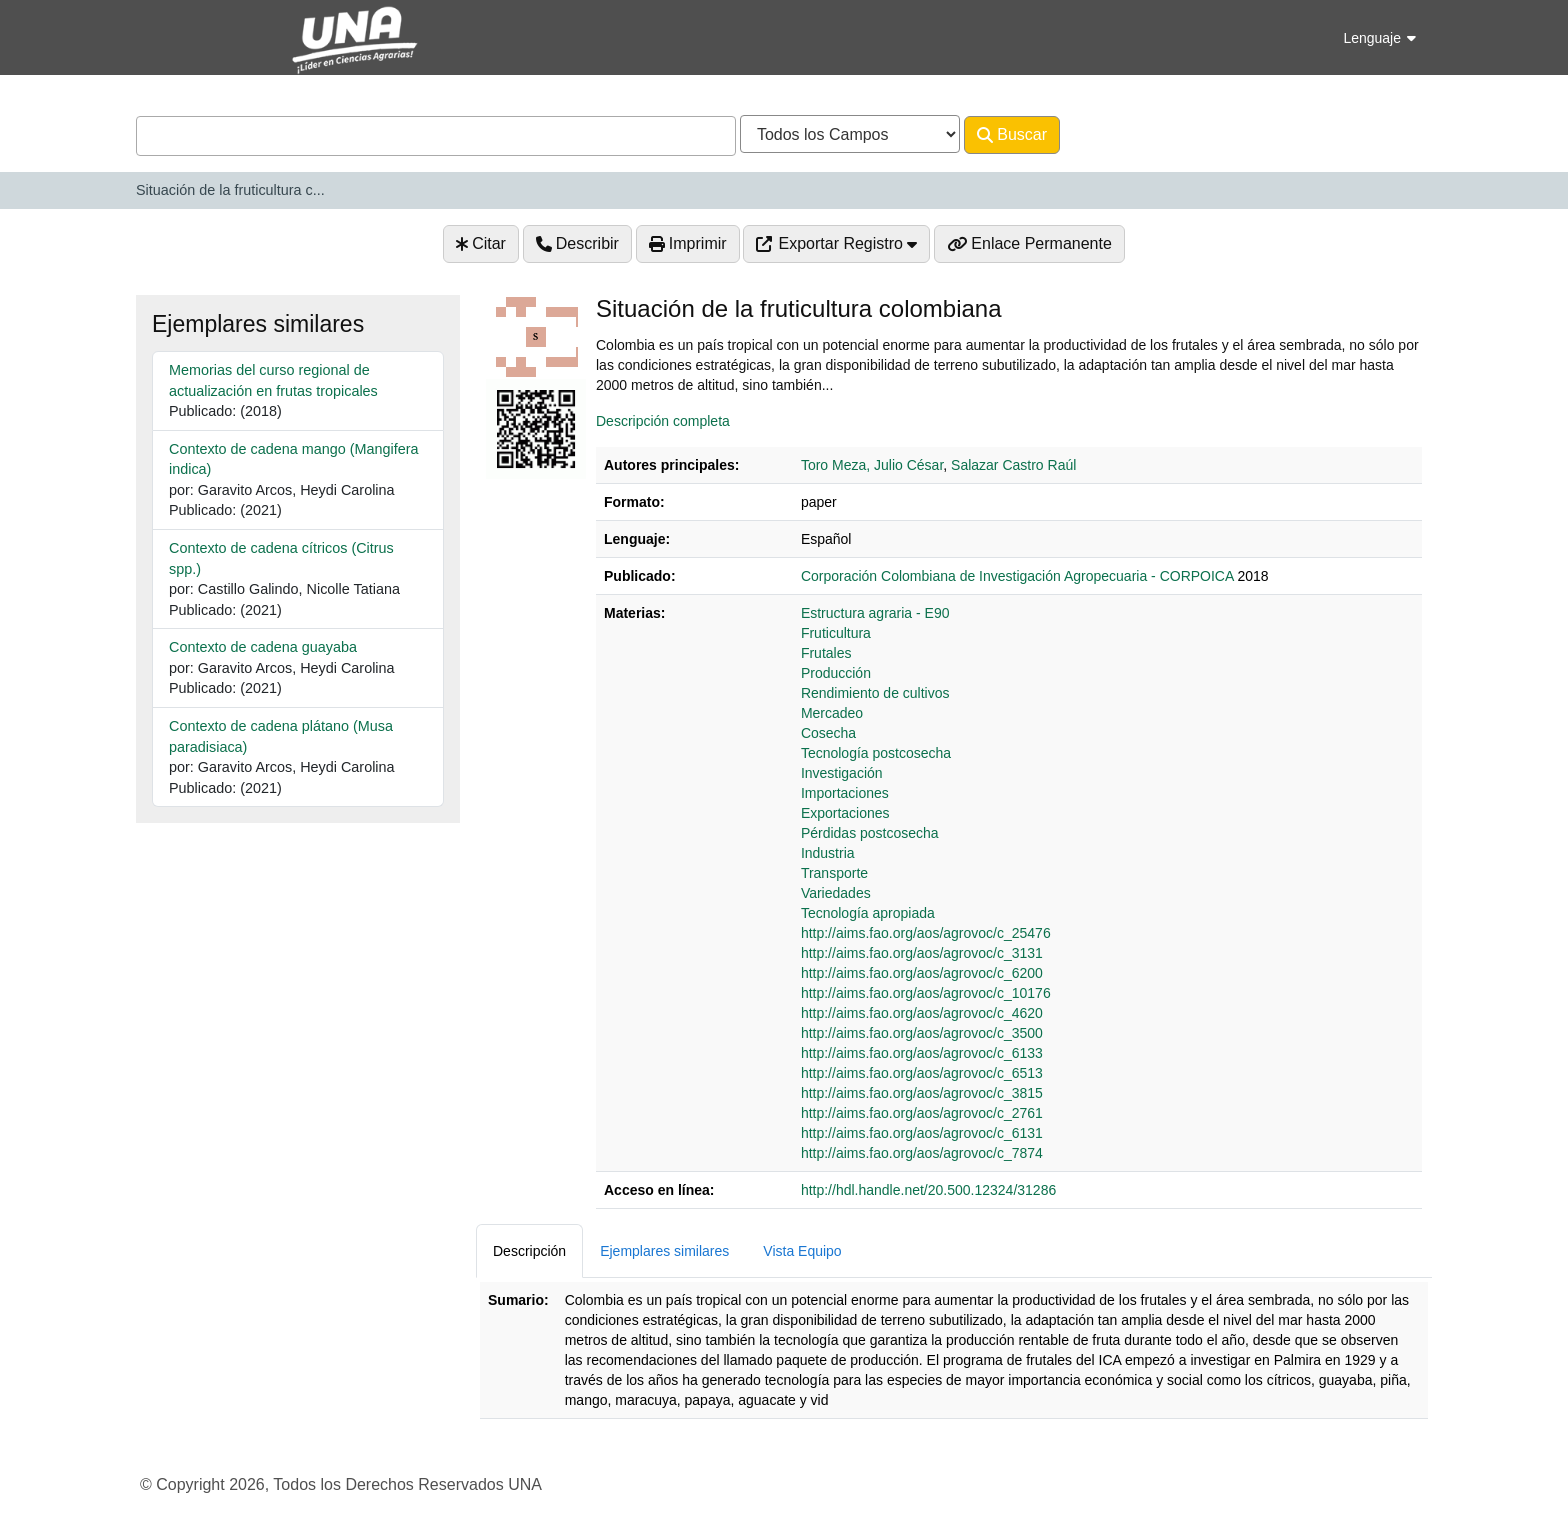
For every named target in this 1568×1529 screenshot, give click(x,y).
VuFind (171, 33)
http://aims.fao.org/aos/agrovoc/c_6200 (922, 973)
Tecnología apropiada (868, 913)
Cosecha (828, 733)
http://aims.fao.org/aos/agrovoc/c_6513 (922, 1073)
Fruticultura (836, 633)
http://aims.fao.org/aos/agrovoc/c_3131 (922, 953)
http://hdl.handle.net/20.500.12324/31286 (928, 1190)
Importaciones (845, 793)
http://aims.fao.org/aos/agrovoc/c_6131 (922, 1133)
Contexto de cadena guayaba (263, 647)
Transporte (834, 873)
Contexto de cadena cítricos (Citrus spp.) (281, 558)
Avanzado (1112, 134)
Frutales (826, 653)
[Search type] (850, 134)
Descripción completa (663, 421)
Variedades (836, 893)
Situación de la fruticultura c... (230, 190)
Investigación (842, 773)
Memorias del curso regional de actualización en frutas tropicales (273, 380)
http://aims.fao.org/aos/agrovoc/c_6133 (922, 1053)
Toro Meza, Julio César (872, 465)
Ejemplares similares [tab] (664, 1251)
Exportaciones (845, 813)
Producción (836, 673)
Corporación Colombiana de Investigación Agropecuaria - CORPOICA (1017, 576)
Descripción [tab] (529, 1251)
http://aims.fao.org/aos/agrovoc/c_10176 (926, 993)
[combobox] (436, 136)
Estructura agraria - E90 (875, 613)
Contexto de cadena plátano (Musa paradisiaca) (281, 736)
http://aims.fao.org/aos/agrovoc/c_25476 (926, 933)
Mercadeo (832, 713)
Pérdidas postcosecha (870, 833)
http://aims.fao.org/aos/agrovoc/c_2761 (922, 1113)
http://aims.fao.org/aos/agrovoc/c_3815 (922, 1093)
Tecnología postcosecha (876, 753)
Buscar (1012, 135)
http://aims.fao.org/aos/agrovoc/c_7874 (922, 1153)
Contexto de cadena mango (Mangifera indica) (294, 459)
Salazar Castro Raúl (1013, 465)
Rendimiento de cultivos (875, 693)
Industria (828, 853)
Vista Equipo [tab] (802, 1251)
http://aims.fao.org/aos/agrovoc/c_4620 (922, 1013)
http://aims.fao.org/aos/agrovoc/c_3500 (922, 1033)
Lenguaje (1379, 38)
